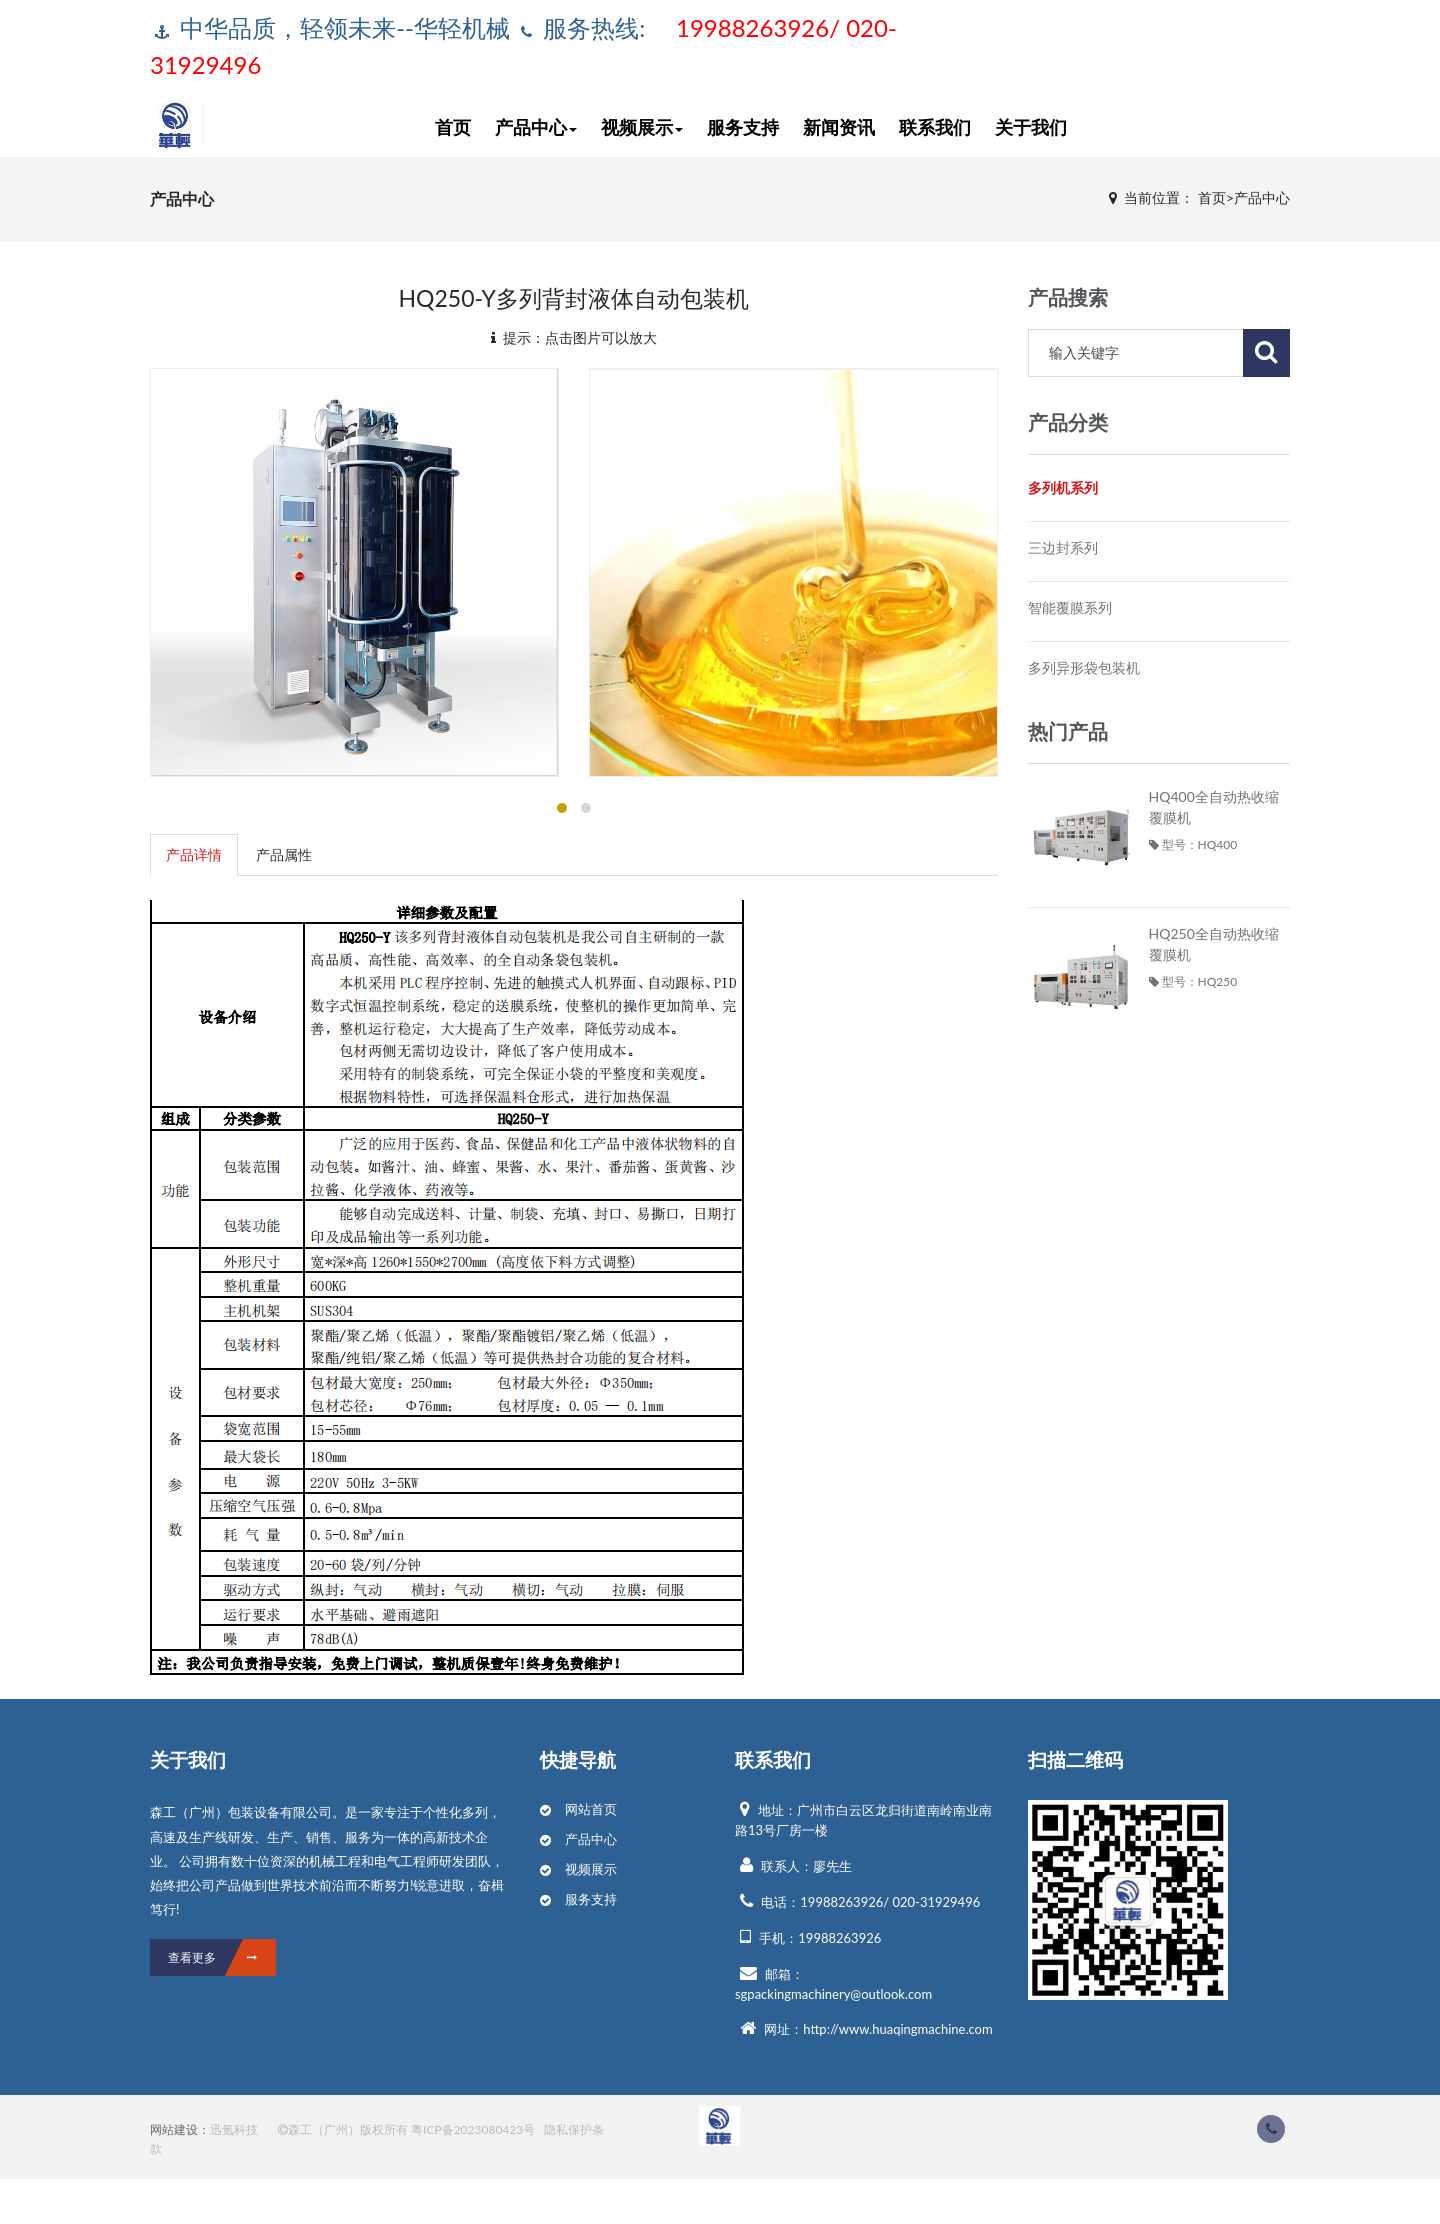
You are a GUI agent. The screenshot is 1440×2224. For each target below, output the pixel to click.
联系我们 (935, 124)
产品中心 (536, 124)
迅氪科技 (234, 2129)
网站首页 (591, 1809)
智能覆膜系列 (1070, 607)
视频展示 (642, 124)
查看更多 (222, 1957)
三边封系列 (1063, 547)
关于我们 (1031, 124)
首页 (453, 124)
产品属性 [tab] (284, 854)
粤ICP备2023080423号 (473, 2129)
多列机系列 (1063, 487)
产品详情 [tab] (194, 854)
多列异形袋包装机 (1084, 667)
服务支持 (743, 124)
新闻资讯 (839, 124)
